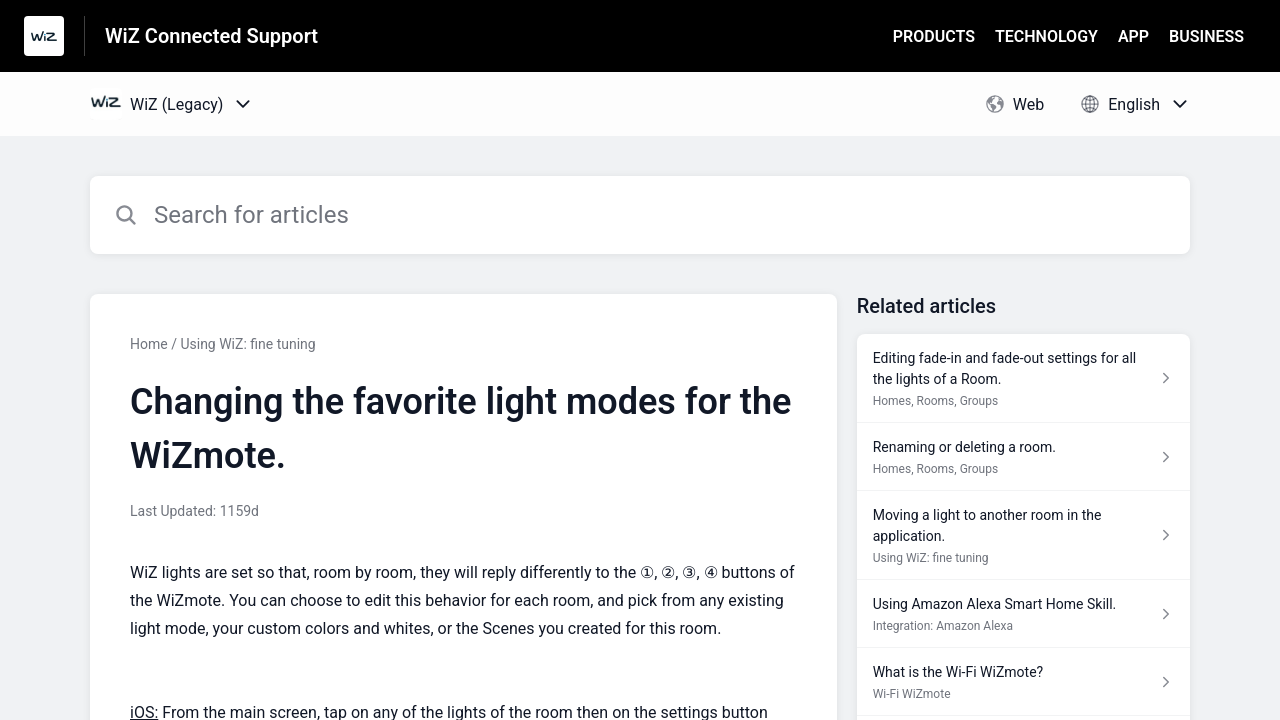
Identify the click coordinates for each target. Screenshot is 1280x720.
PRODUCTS (934, 36)
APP (1133, 36)
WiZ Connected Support (211, 36)
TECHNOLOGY (1046, 36)
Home (149, 344)
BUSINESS (1206, 36)
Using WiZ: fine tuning (247, 344)
